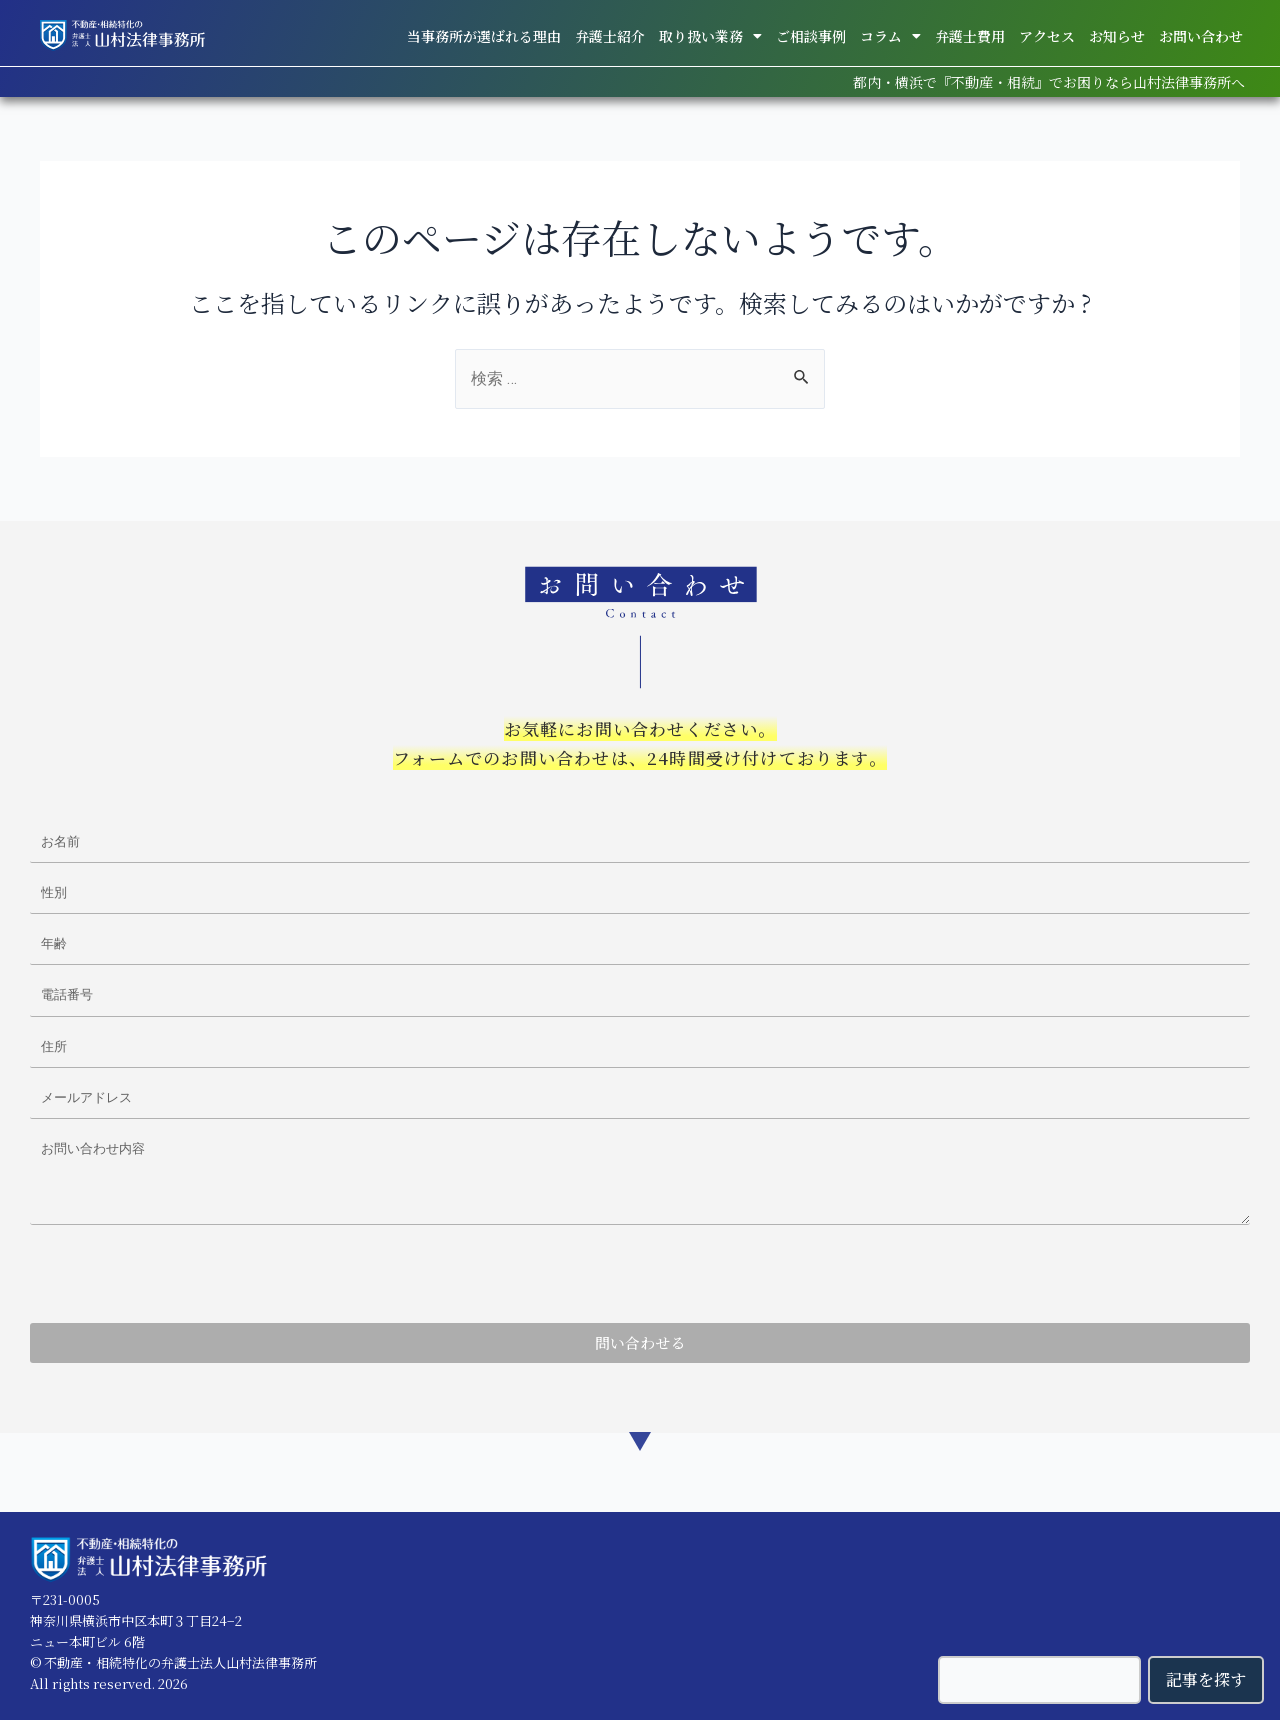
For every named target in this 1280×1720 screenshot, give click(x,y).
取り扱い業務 (710, 36)
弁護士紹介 (610, 36)
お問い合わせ (1201, 36)
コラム (890, 36)
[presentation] (182, 1274)
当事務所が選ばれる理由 (484, 36)
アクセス (1047, 36)
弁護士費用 (970, 36)
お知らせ (1117, 36)
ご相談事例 (811, 36)
